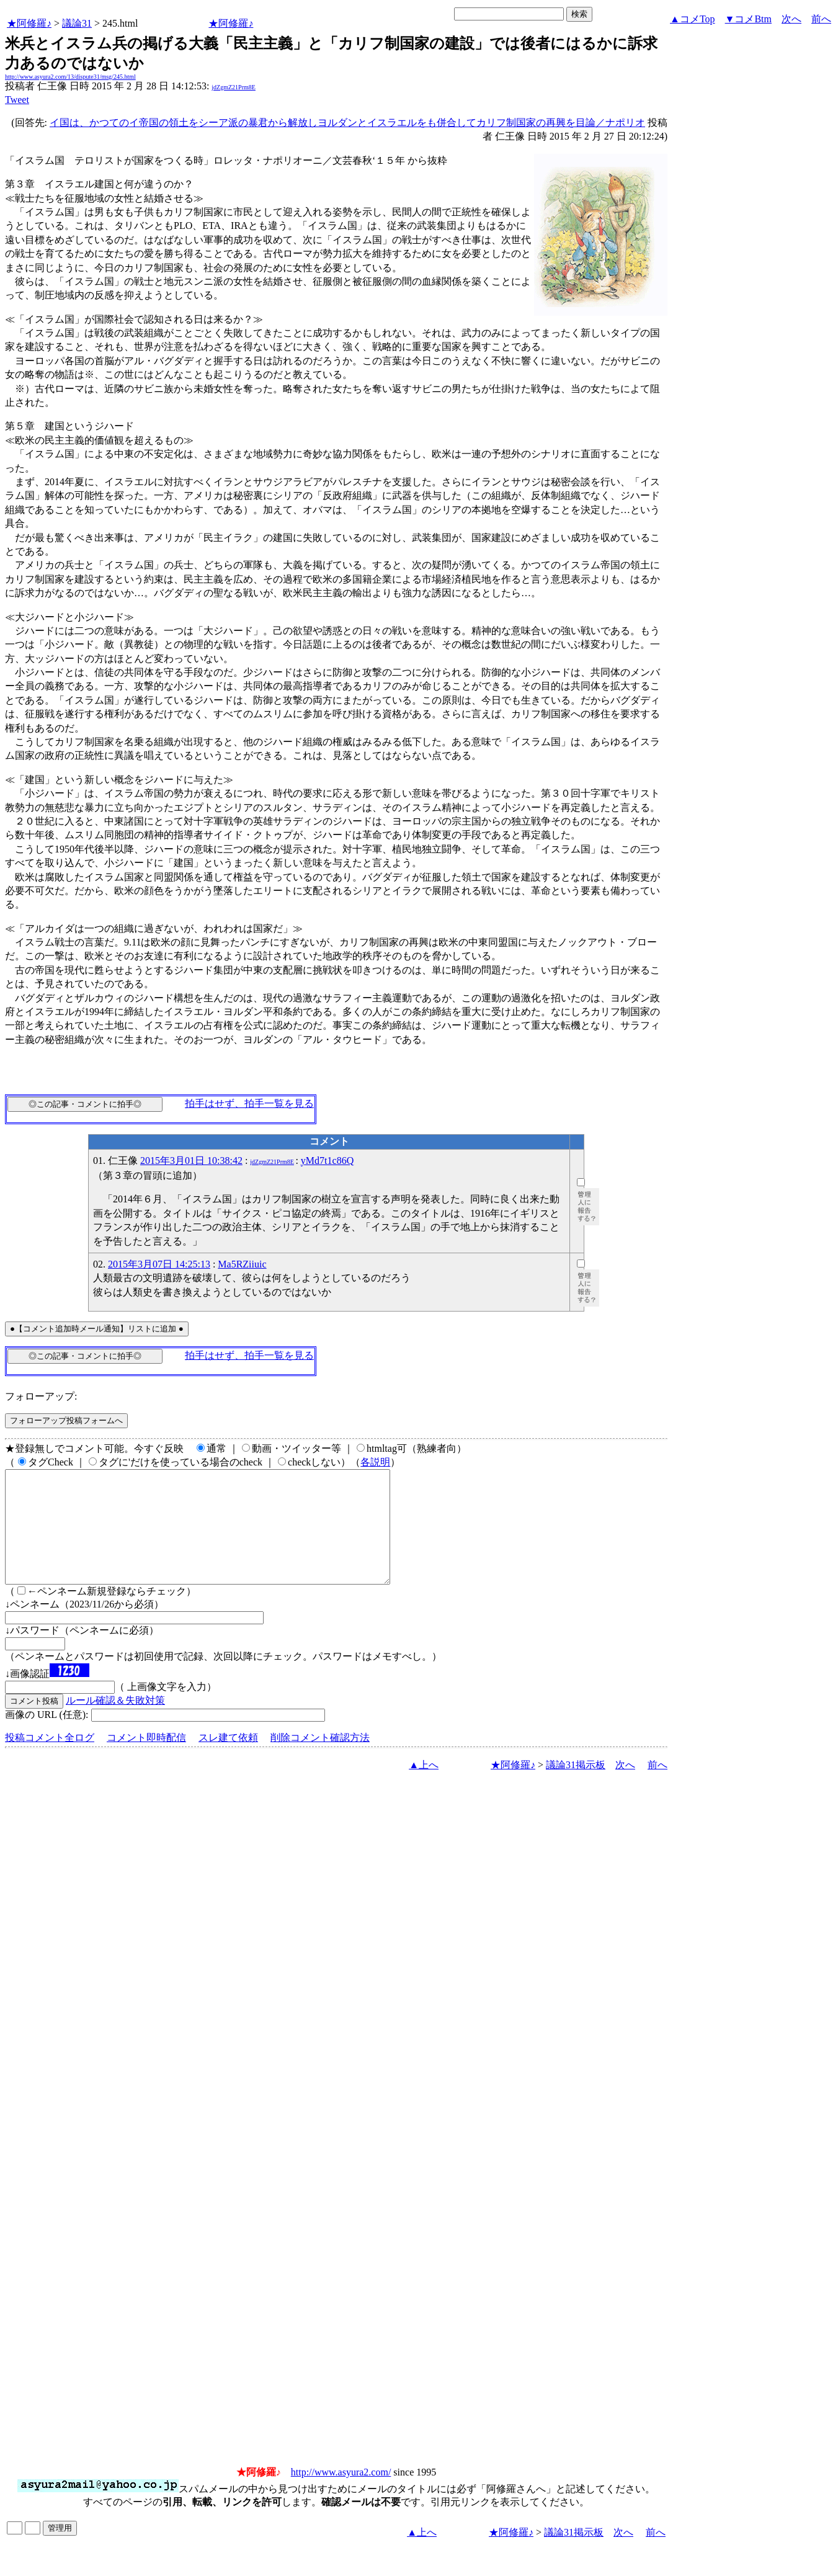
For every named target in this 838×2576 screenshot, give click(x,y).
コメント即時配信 (146, 1760)
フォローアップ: (41, 1396)
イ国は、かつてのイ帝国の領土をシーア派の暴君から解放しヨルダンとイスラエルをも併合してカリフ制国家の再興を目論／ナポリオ (347, 122)
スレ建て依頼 (228, 1760)
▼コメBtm (748, 19)
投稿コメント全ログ (49, 1760)
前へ (821, 19)
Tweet (17, 99)
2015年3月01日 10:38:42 (191, 1160)
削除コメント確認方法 (320, 1760)
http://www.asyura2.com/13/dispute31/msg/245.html (70, 76)
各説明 (375, 1462)
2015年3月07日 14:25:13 (159, 1264)
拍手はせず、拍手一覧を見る (249, 1103)
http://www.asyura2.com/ (341, 2494)
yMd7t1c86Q (327, 1160)
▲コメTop (692, 19)
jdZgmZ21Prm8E (234, 87)
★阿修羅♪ (29, 23)
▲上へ (424, 1787)
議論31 (77, 23)
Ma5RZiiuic (242, 1264)
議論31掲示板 (575, 1787)
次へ (791, 19)
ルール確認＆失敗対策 (115, 1722)
